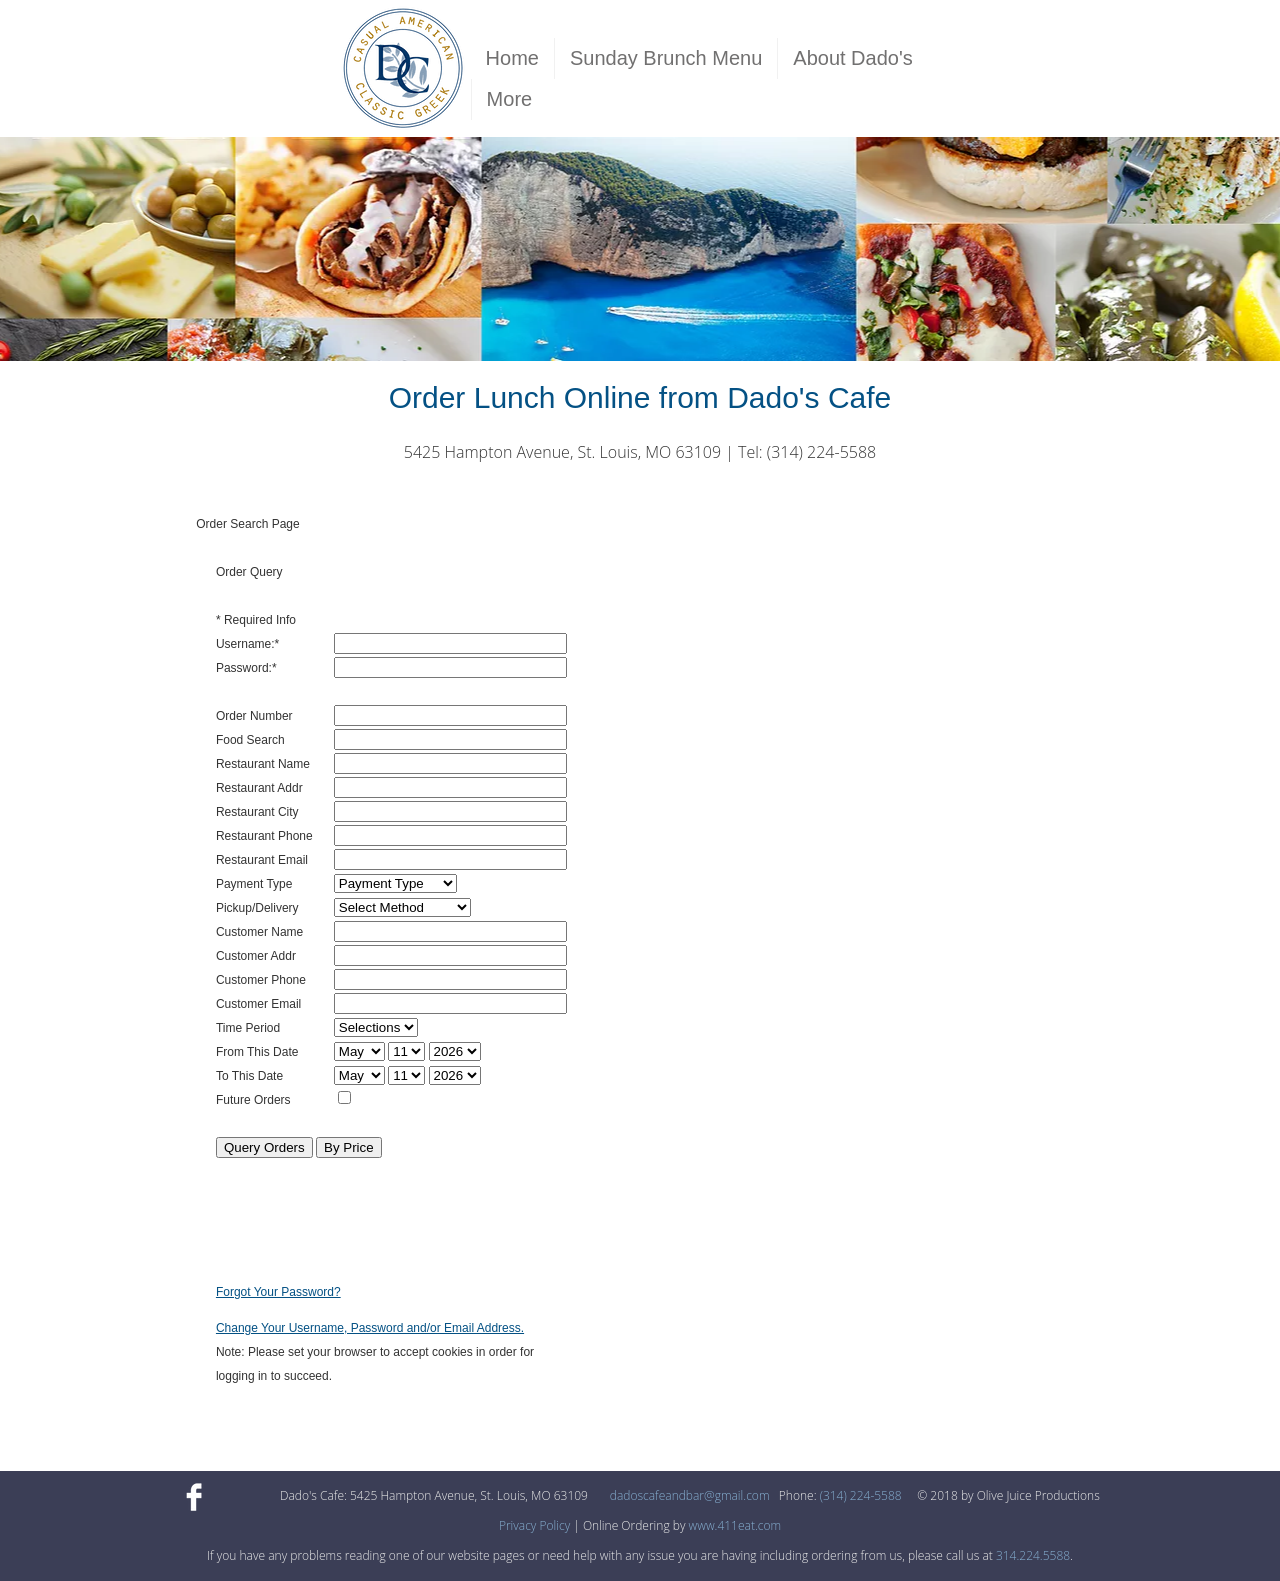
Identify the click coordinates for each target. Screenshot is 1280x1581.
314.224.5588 (1033, 1555)
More (510, 99)
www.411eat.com (735, 1525)
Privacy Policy (534, 1525)
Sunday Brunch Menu (666, 58)
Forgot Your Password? (278, 1292)
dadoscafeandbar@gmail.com (690, 1495)
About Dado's (852, 58)
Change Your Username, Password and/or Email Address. (370, 1328)
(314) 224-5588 (861, 1495)
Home (512, 58)
